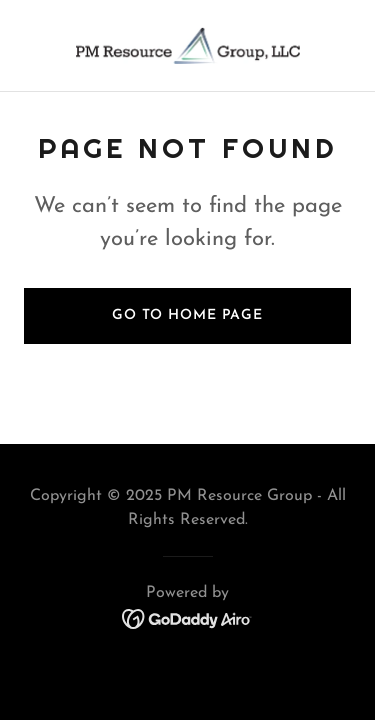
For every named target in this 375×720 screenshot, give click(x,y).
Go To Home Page (187, 315)
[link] (188, 45)
